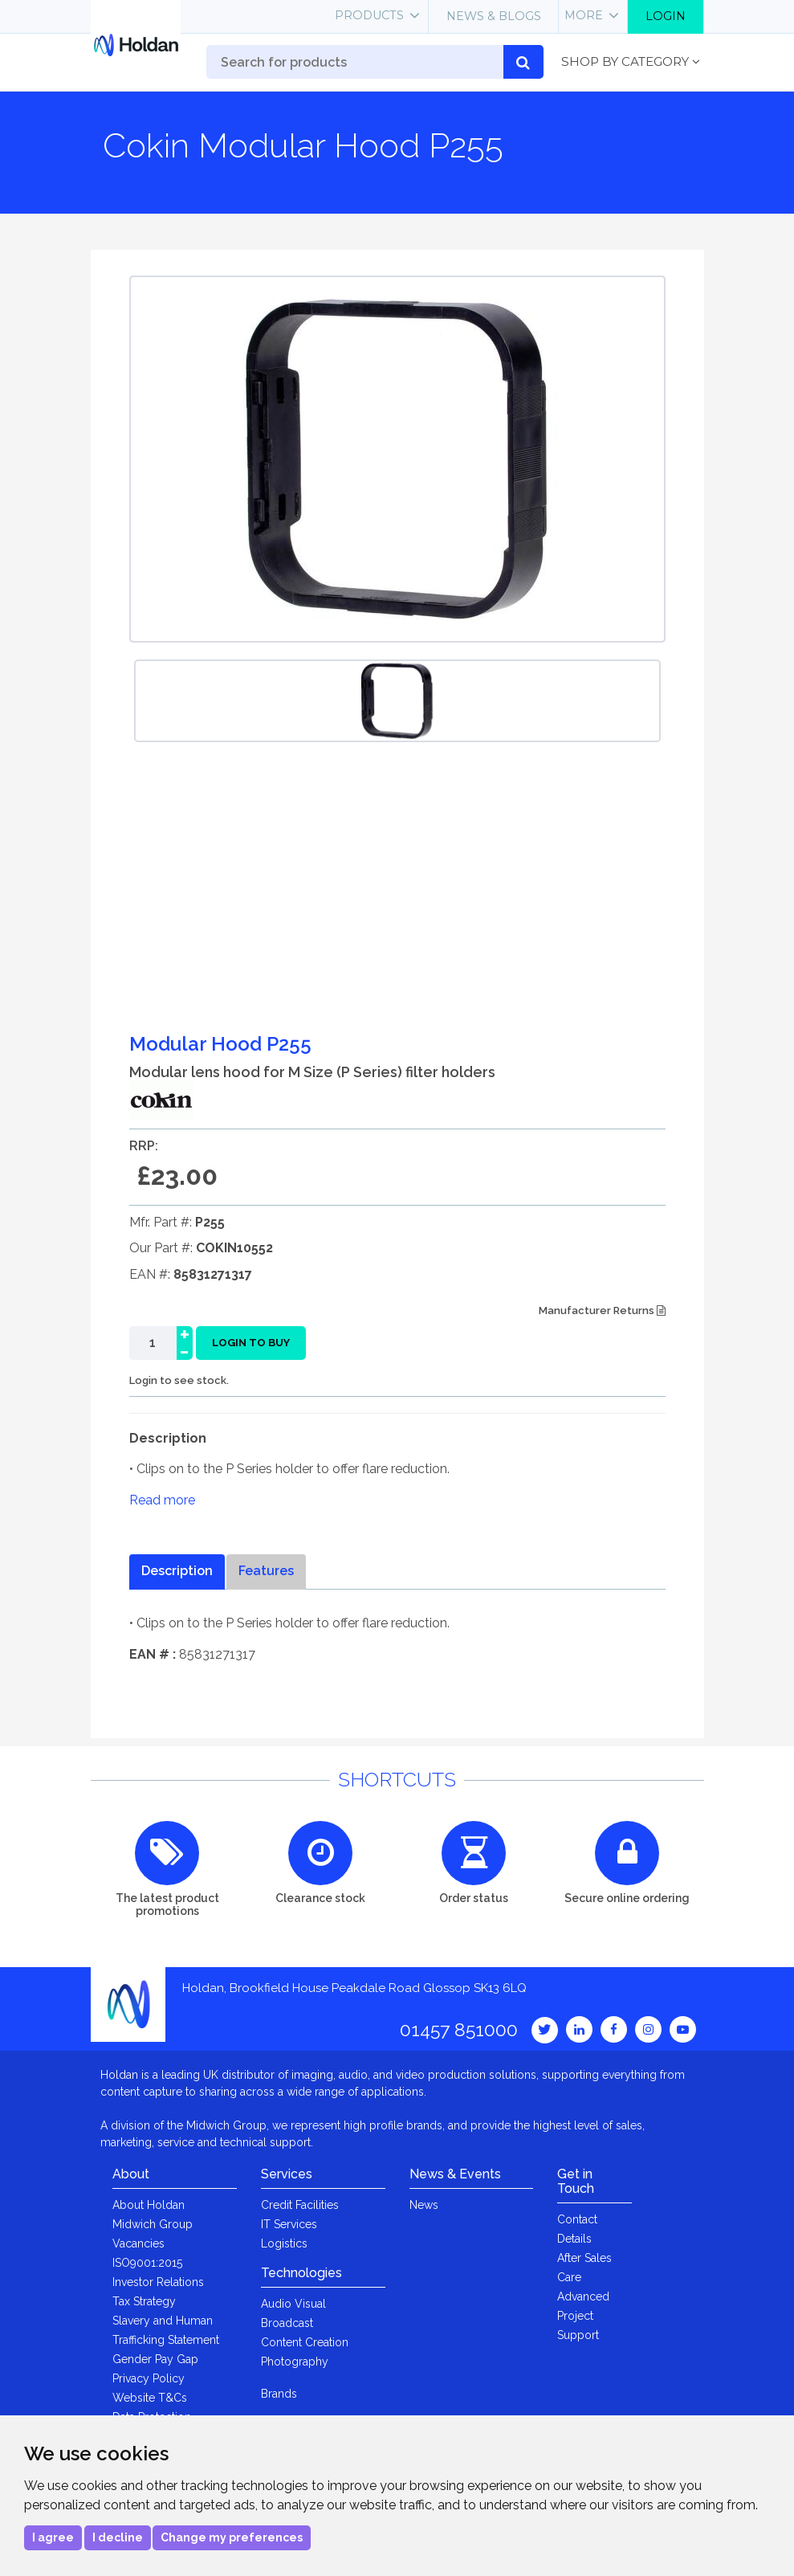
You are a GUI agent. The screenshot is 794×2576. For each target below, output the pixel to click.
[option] (397, 701)
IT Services (289, 2224)
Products (369, 15)
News (423, 2204)
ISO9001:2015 (147, 2262)
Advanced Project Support (583, 2315)
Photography (294, 2361)
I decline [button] (117, 2537)
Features (266, 1570)
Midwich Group (152, 2224)
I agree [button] (53, 2537)
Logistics (284, 2243)
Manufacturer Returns (602, 1310)
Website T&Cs (149, 2397)
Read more (162, 1500)
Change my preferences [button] (232, 2537)
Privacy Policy (148, 2378)
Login (665, 16)
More (583, 15)
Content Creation (304, 2342)
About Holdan (148, 2204)
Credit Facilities (300, 2204)
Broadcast (287, 2323)
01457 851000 (459, 2029)
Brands (279, 2393)
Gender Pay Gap (155, 2359)
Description (177, 1570)
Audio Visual (293, 2303)
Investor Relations (158, 2282)
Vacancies (138, 2243)
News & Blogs (493, 16)
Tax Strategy (144, 2301)
